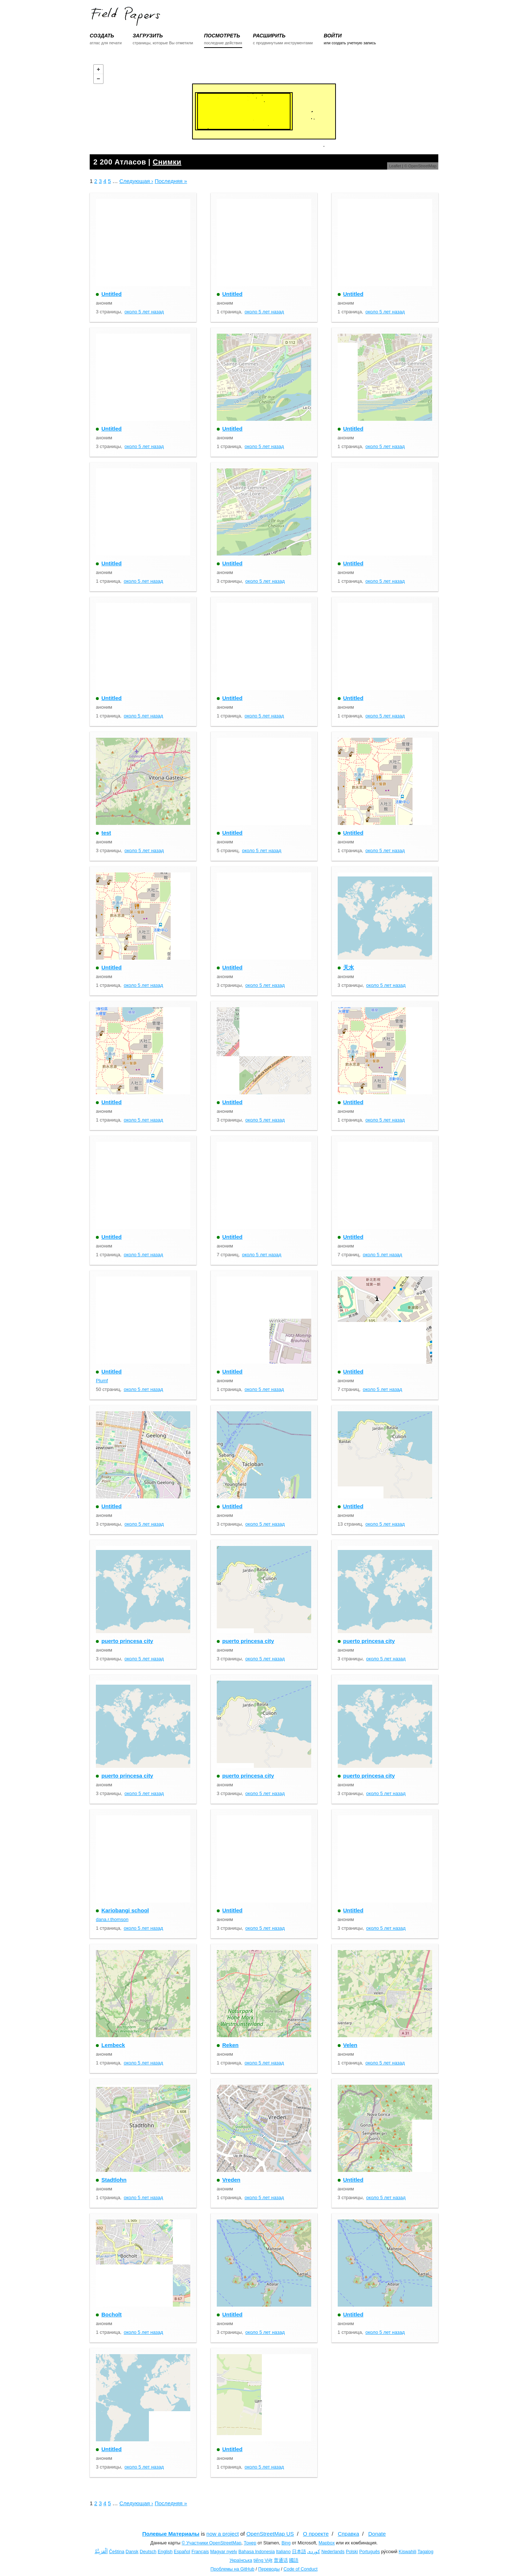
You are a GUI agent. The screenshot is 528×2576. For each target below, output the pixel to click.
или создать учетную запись (350, 43)
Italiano (283, 2551)
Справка (348, 2534)
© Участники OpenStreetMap (211, 2543)
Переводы (269, 2569)
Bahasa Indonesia (257, 2551)
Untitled (111, 294)
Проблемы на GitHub (233, 2569)
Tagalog (426, 2551)
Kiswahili (408, 2551)
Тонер (250, 2543)
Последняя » (171, 181)
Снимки (167, 162)
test (106, 833)
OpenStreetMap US (270, 2534)
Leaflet (395, 166)
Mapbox (326, 2543)
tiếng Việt (262, 2560)
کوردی (313, 2551)
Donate (377, 2534)
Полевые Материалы (171, 2534)
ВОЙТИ (332, 35)
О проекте (316, 2534)
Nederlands (333, 2551)
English (165, 2551)
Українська (241, 2560)
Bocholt (111, 2314)
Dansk (132, 2551)
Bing (286, 2543)
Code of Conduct (301, 2569)
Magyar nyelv (223, 2551)
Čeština (116, 2551)
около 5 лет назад (144, 311)
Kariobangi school (125, 1910)
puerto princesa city (127, 1641)
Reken (230, 2045)
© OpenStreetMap (420, 166)
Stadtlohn (113, 2180)
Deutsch (148, 2551)
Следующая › (136, 181)
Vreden (231, 2180)
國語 (293, 2560)
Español (182, 2551)
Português (369, 2551)
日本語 (299, 2551)
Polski (352, 2551)
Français (200, 2551)
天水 (348, 967)
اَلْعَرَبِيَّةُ (101, 2551)
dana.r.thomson (112, 1919)
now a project (222, 2534)
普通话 (281, 2560)
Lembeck (113, 2045)
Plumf (102, 1380)
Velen (350, 2045)
